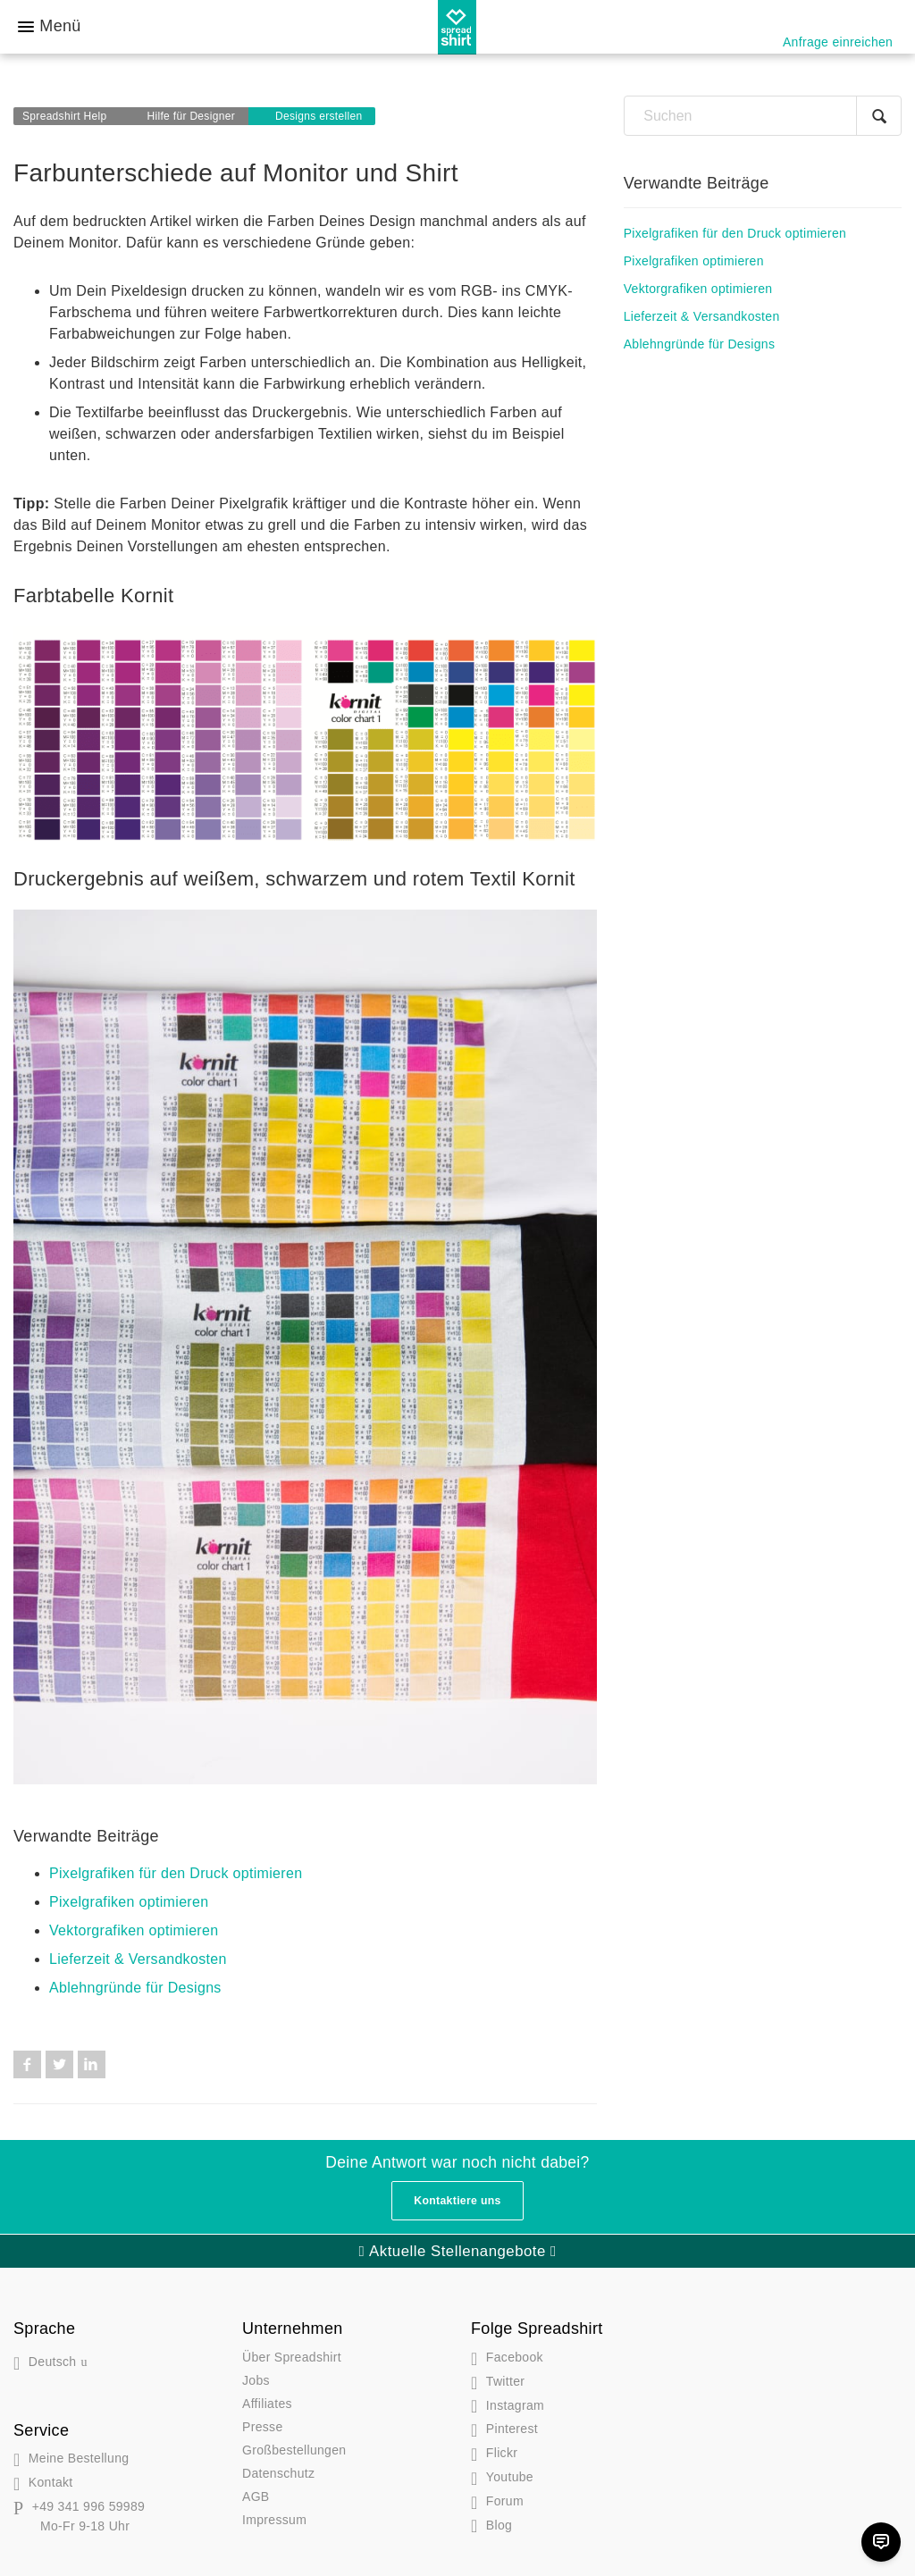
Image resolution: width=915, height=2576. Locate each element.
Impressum (274, 2520)
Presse (262, 2427)
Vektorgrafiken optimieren (133, 1930)
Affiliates (267, 2403)
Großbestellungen (294, 2450)
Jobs (256, 2380)
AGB (256, 2496)
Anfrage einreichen (838, 42)
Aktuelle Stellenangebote (457, 2251)
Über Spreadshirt (291, 2357)
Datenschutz (278, 2473)
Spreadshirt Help (64, 116)
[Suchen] (763, 116)
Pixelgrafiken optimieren (128, 1901)
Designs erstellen (319, 116)
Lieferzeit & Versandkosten (138, 1959)
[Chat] (881, 2542)
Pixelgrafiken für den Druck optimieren (175, 1873)
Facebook (27, 2064)
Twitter (59, 2064)
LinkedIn (91, 2064)
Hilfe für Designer (191, 116)
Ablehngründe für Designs (135, 1987)
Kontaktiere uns (457, 2200)
